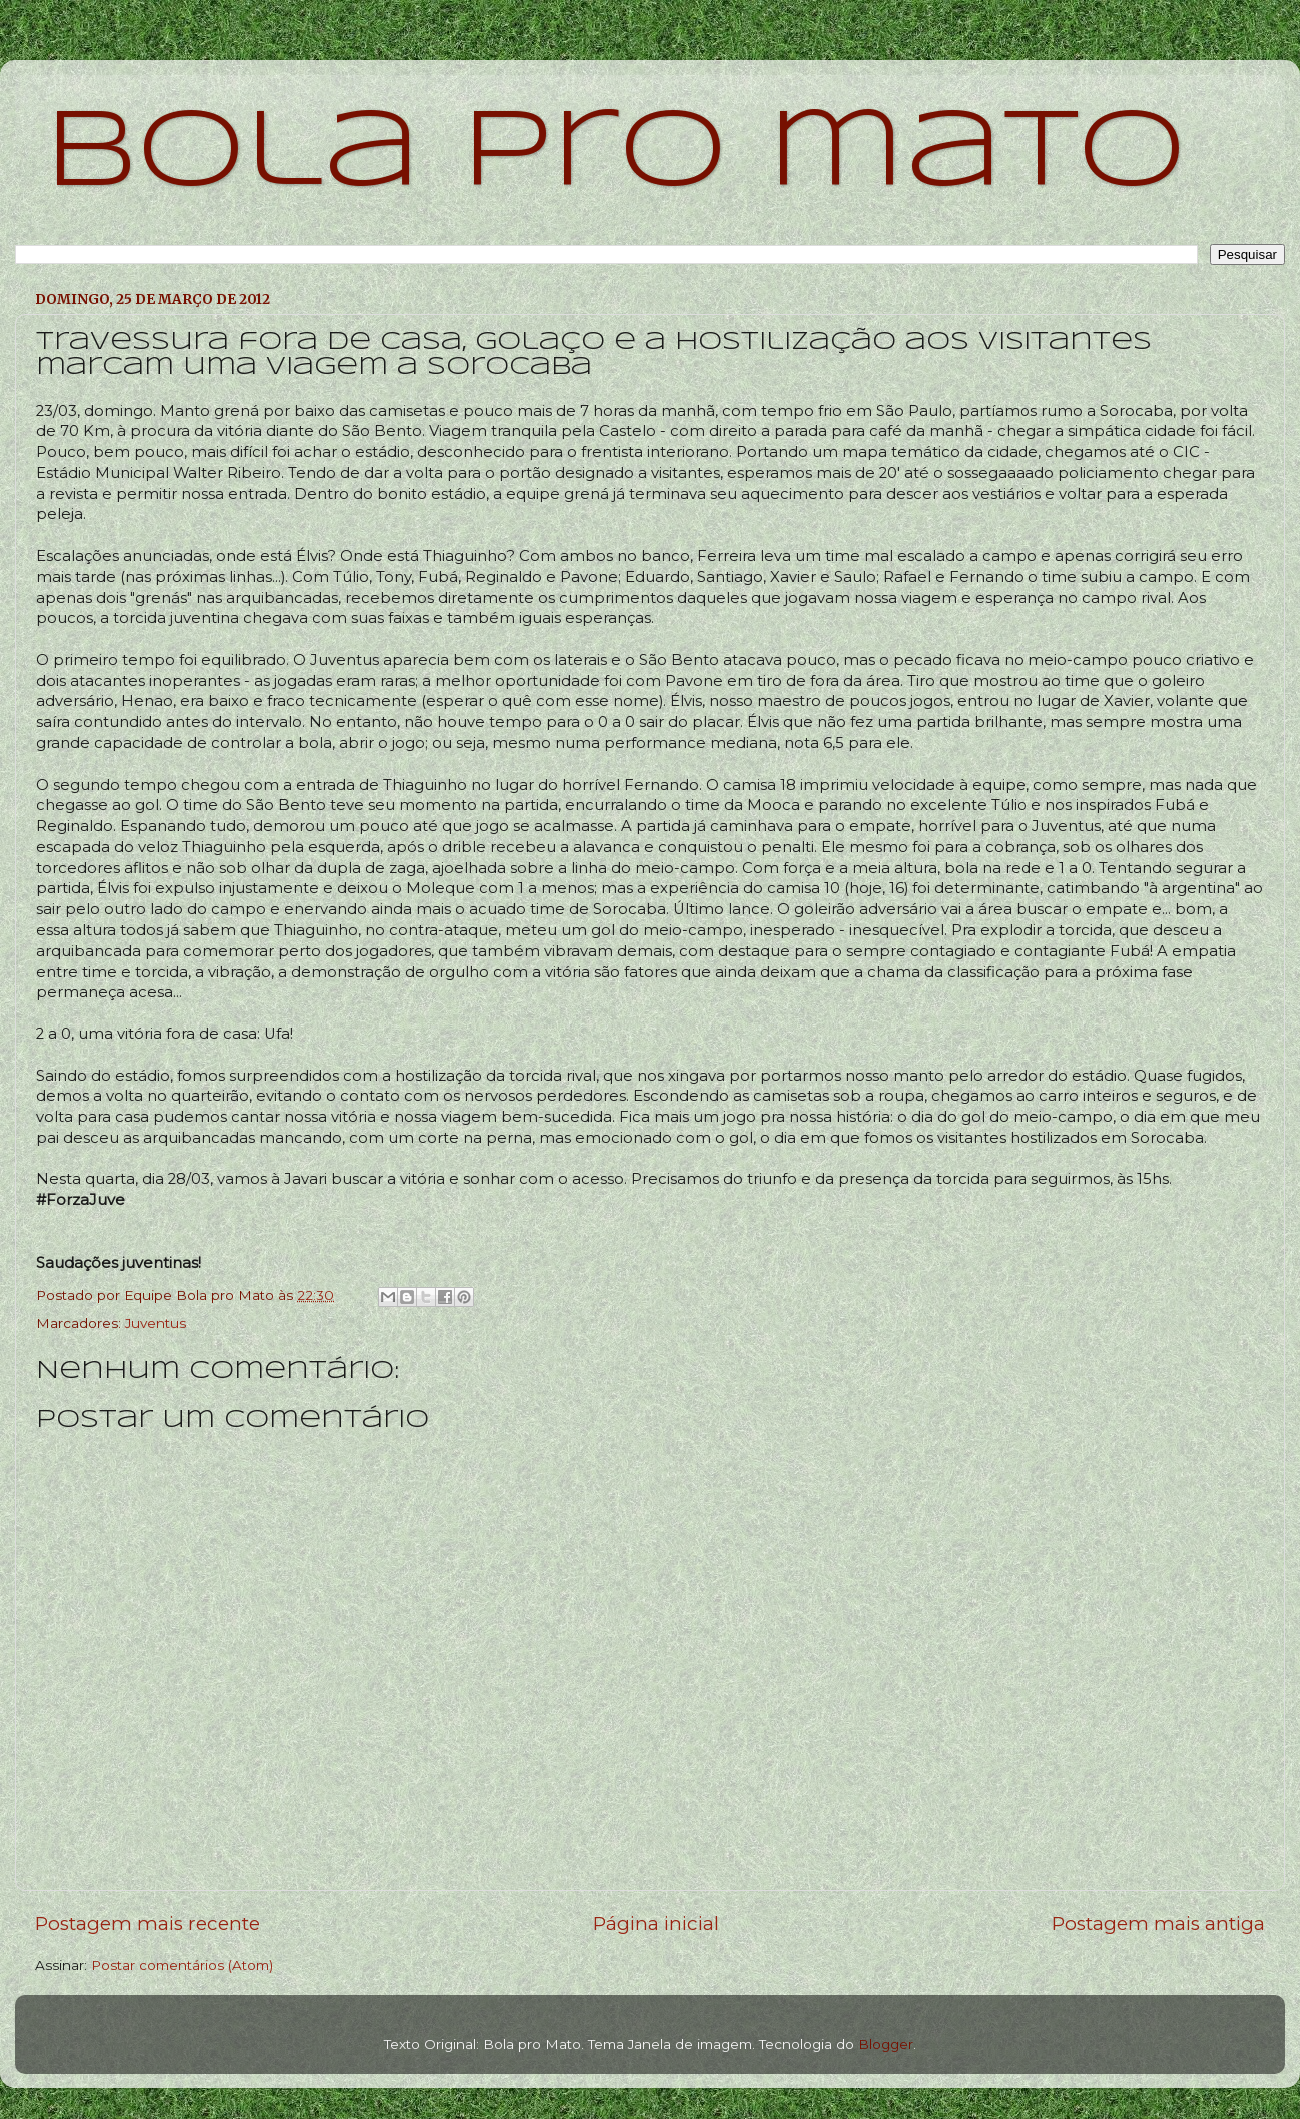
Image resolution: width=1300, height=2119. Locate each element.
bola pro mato (615, 154)
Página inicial (656, 1923)
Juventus (155, 1323)
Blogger (885, 2044)
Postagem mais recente (147, 1923)
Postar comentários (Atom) (182, 1965)
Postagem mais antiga (1158, 1923)
